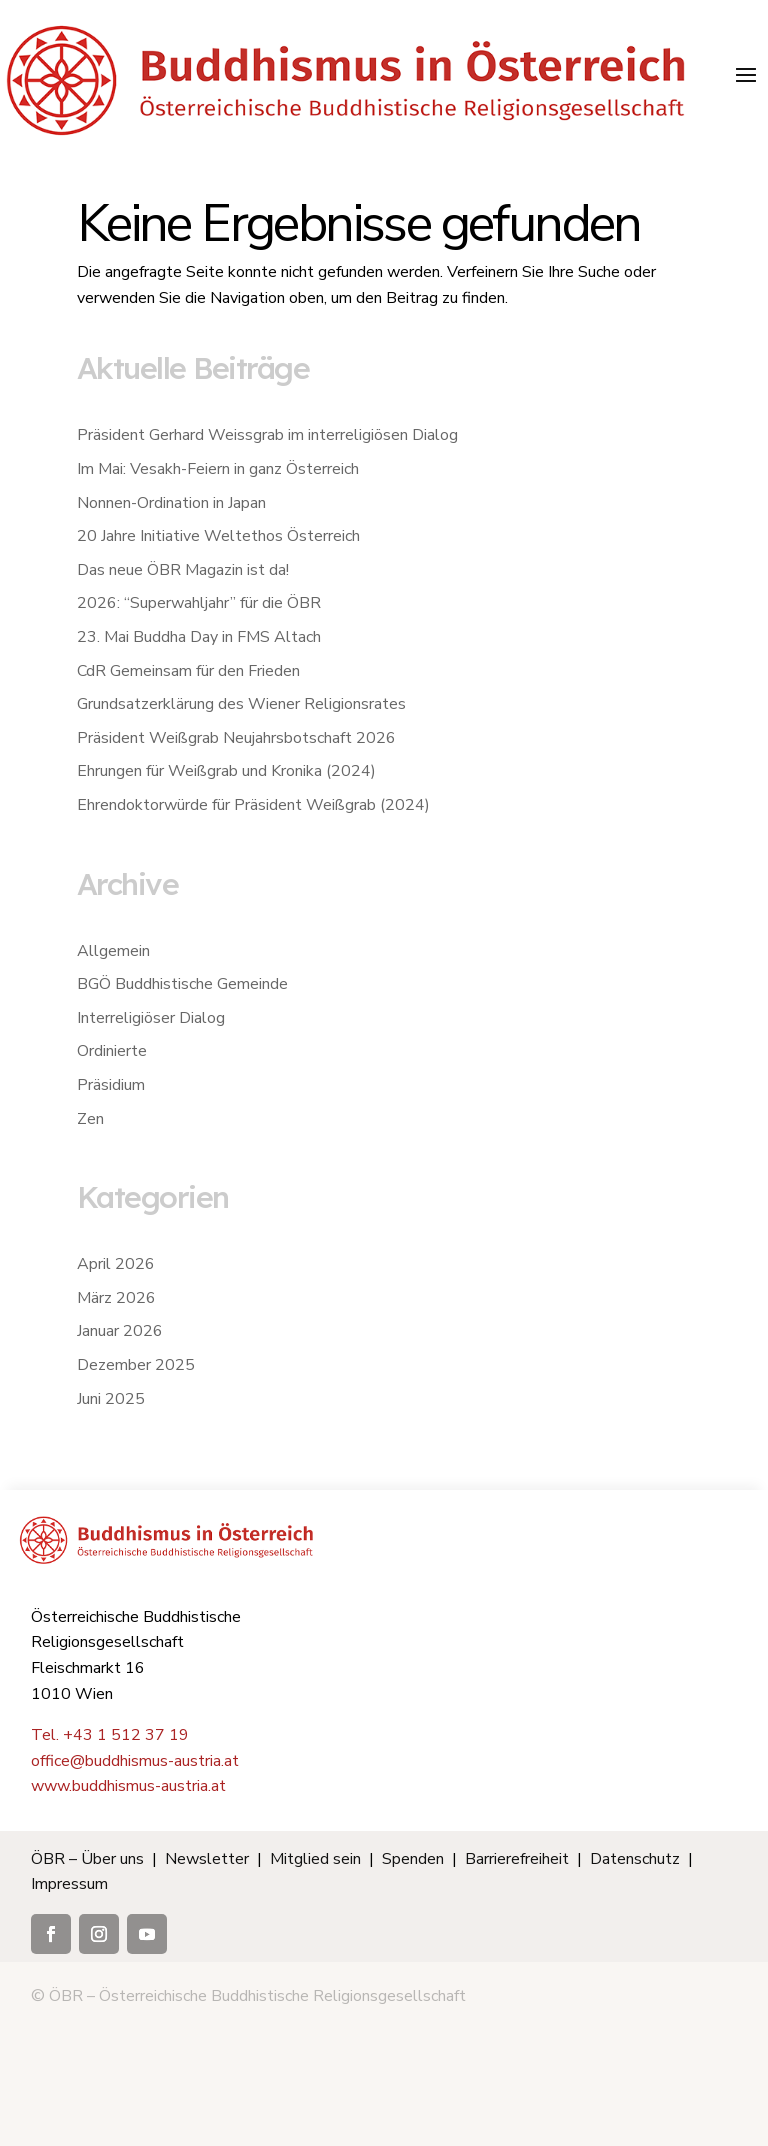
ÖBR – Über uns (87, 1859)
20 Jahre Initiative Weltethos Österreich (218, 536)
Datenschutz (635, 1859)
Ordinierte (112, 1051)
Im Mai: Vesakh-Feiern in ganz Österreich (218, 469)
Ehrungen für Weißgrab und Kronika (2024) (226, 771)
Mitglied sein (315, 1859)
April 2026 (116, 1264)
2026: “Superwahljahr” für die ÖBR (199, 603)
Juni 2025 (111, 1399)
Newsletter (207, 1859)
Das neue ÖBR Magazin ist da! (183, 570)
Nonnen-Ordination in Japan (171, 503)
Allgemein (113, 951)
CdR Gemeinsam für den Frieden (188, 671)
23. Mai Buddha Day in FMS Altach (199, 637)
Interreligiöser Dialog (151, 1018)
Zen (90, 1119)
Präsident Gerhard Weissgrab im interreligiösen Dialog (267, 435)
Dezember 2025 (136, 1365)
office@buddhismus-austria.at (135, 1761)
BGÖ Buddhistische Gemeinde (182, 984)
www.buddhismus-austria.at (128, 1786)
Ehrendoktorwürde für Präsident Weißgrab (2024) (253, 805)
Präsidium (111, 1085)
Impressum (69, 1884)
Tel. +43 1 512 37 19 (110, 1735)
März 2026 (116, 1298)
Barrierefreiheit (517, 1859)
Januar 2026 (120, 1331)
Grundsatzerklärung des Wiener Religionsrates (241, 704)
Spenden (413, 1859)
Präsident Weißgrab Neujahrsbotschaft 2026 (236, 738)
